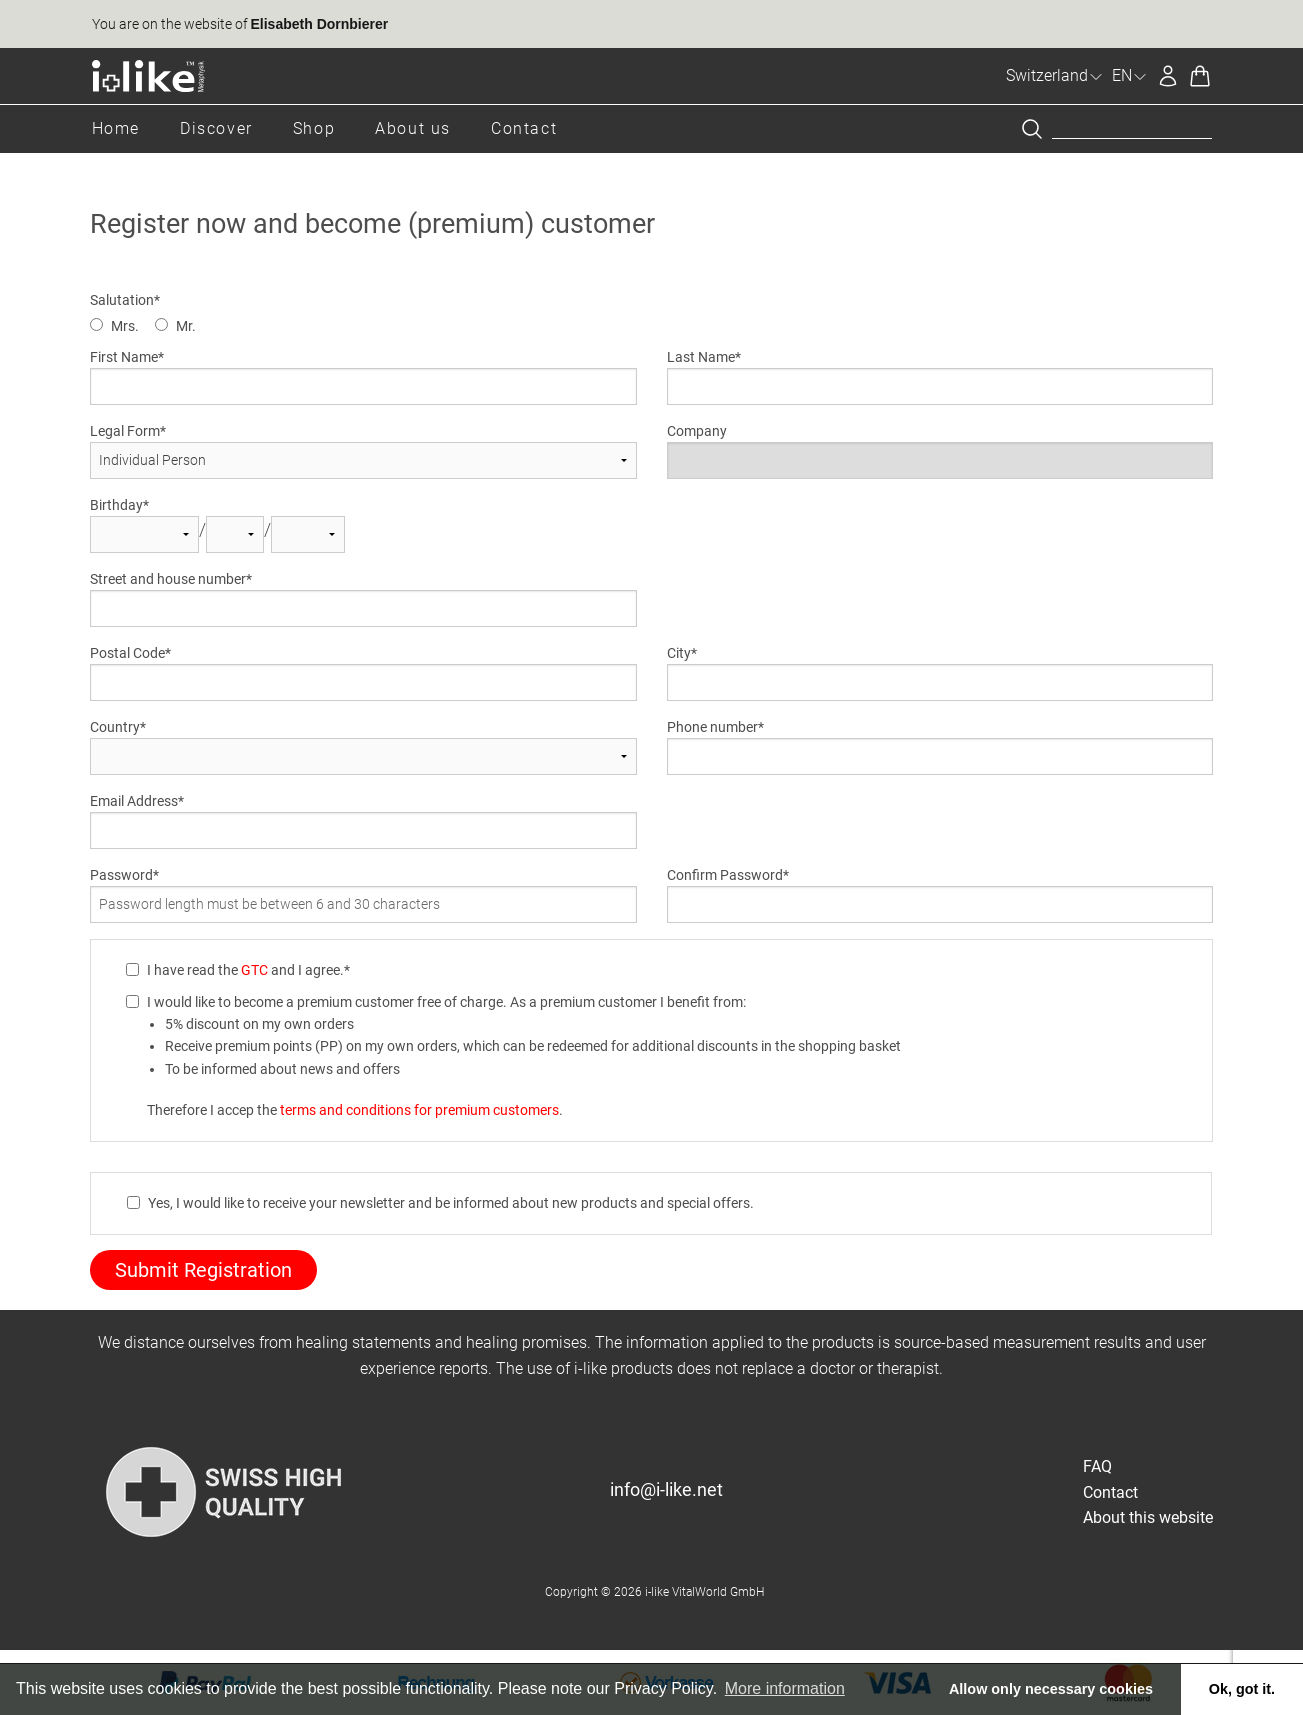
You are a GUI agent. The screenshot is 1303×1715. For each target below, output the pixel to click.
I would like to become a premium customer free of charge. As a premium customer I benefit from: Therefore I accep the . (524, 1056)
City (679, 653)
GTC (254, 970)
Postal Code (127, 653)
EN (1130, 75)
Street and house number (168, 579)
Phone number (712, 727)
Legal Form (125, 431)
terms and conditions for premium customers (419, 1110)
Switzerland (1055, 75)
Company (697, 431)
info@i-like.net (666, 1489)
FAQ (1097, 1466)
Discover (216, 128)
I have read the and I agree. (245, 970)
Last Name (701, 357)
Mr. (186, 326)
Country (115, 727)
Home (116, 128)
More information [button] (785, 1688)
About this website (1148, 1517)
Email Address (134, 801)
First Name (124, 357)
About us (413, 128)
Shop (314, 128)
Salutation (122, 300)
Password (121, 875)
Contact (524, 128)
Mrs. (125, 326)
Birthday (116, 505)
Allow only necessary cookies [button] (1051, 1689)
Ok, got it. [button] (1242, 1689)
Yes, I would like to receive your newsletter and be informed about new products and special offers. (451, 1203)
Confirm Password (725, 875)
